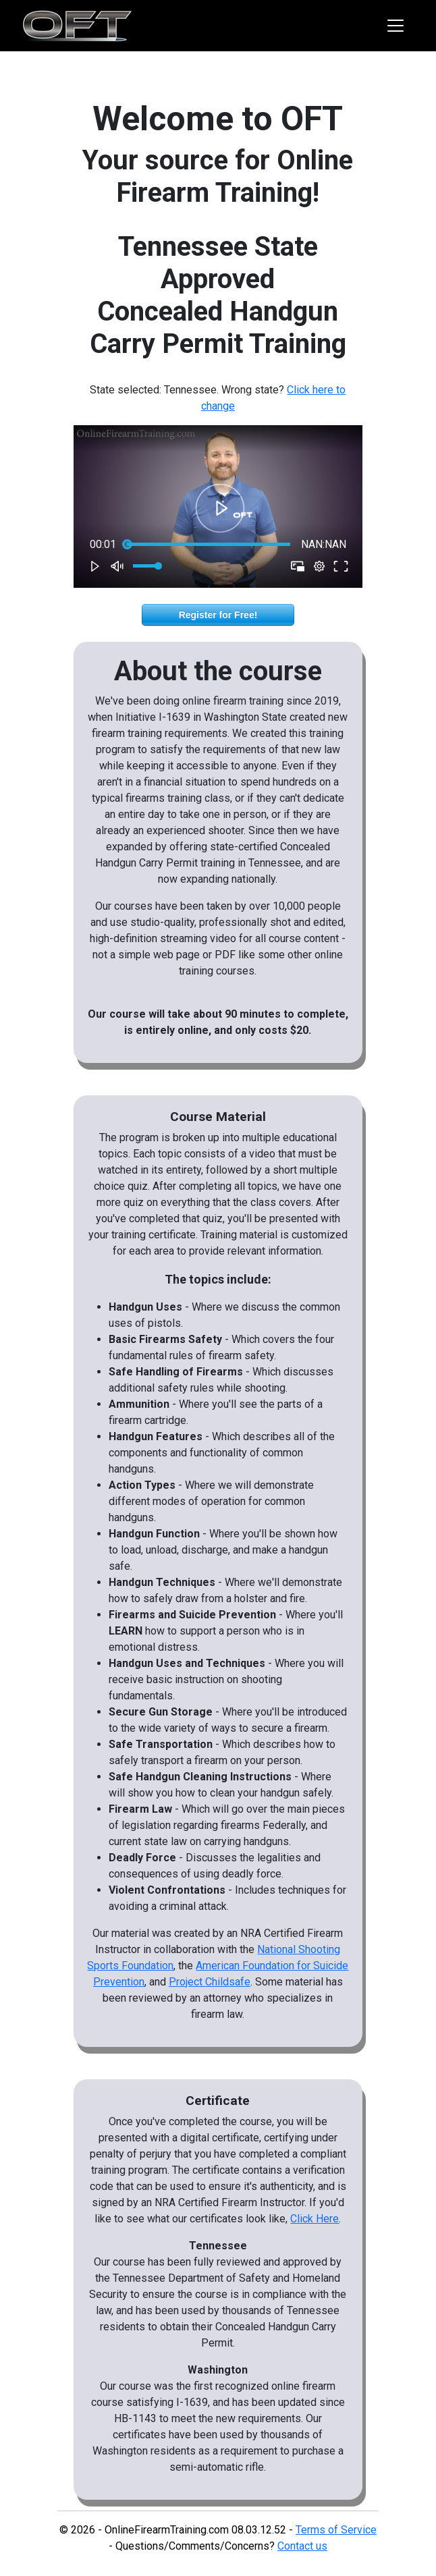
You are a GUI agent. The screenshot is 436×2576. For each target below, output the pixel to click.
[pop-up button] (319, 566)
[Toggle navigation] (395, 25)
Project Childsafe (209, 1981)
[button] (220, 508)
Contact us (302, 2546)
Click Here (314, 2218)
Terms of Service (336, 2529)
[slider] (208, 544)
